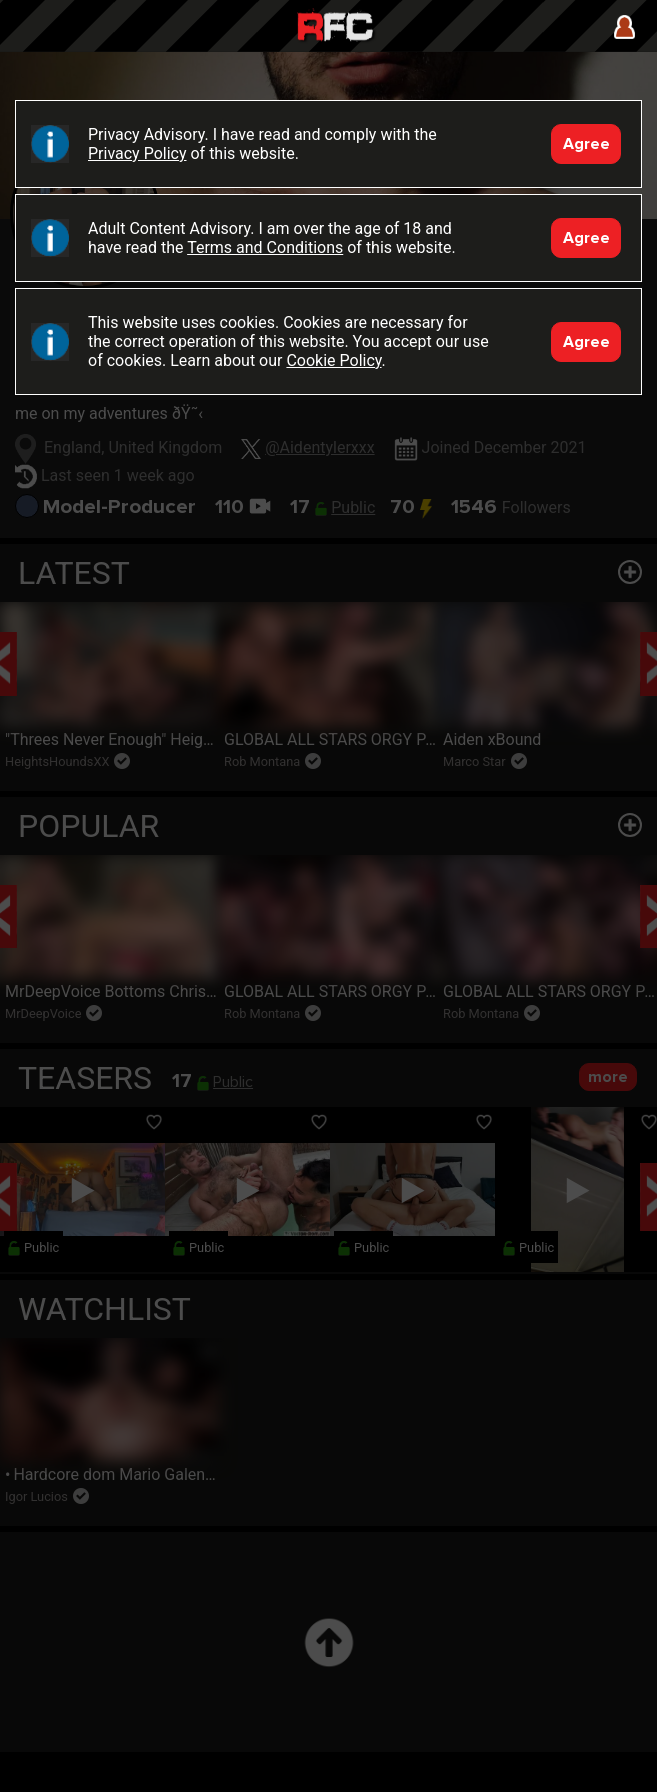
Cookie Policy (333, 360)
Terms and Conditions (265, 247)
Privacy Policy (137, 153)
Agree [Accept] (586, 144)
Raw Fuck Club (335, 28)
